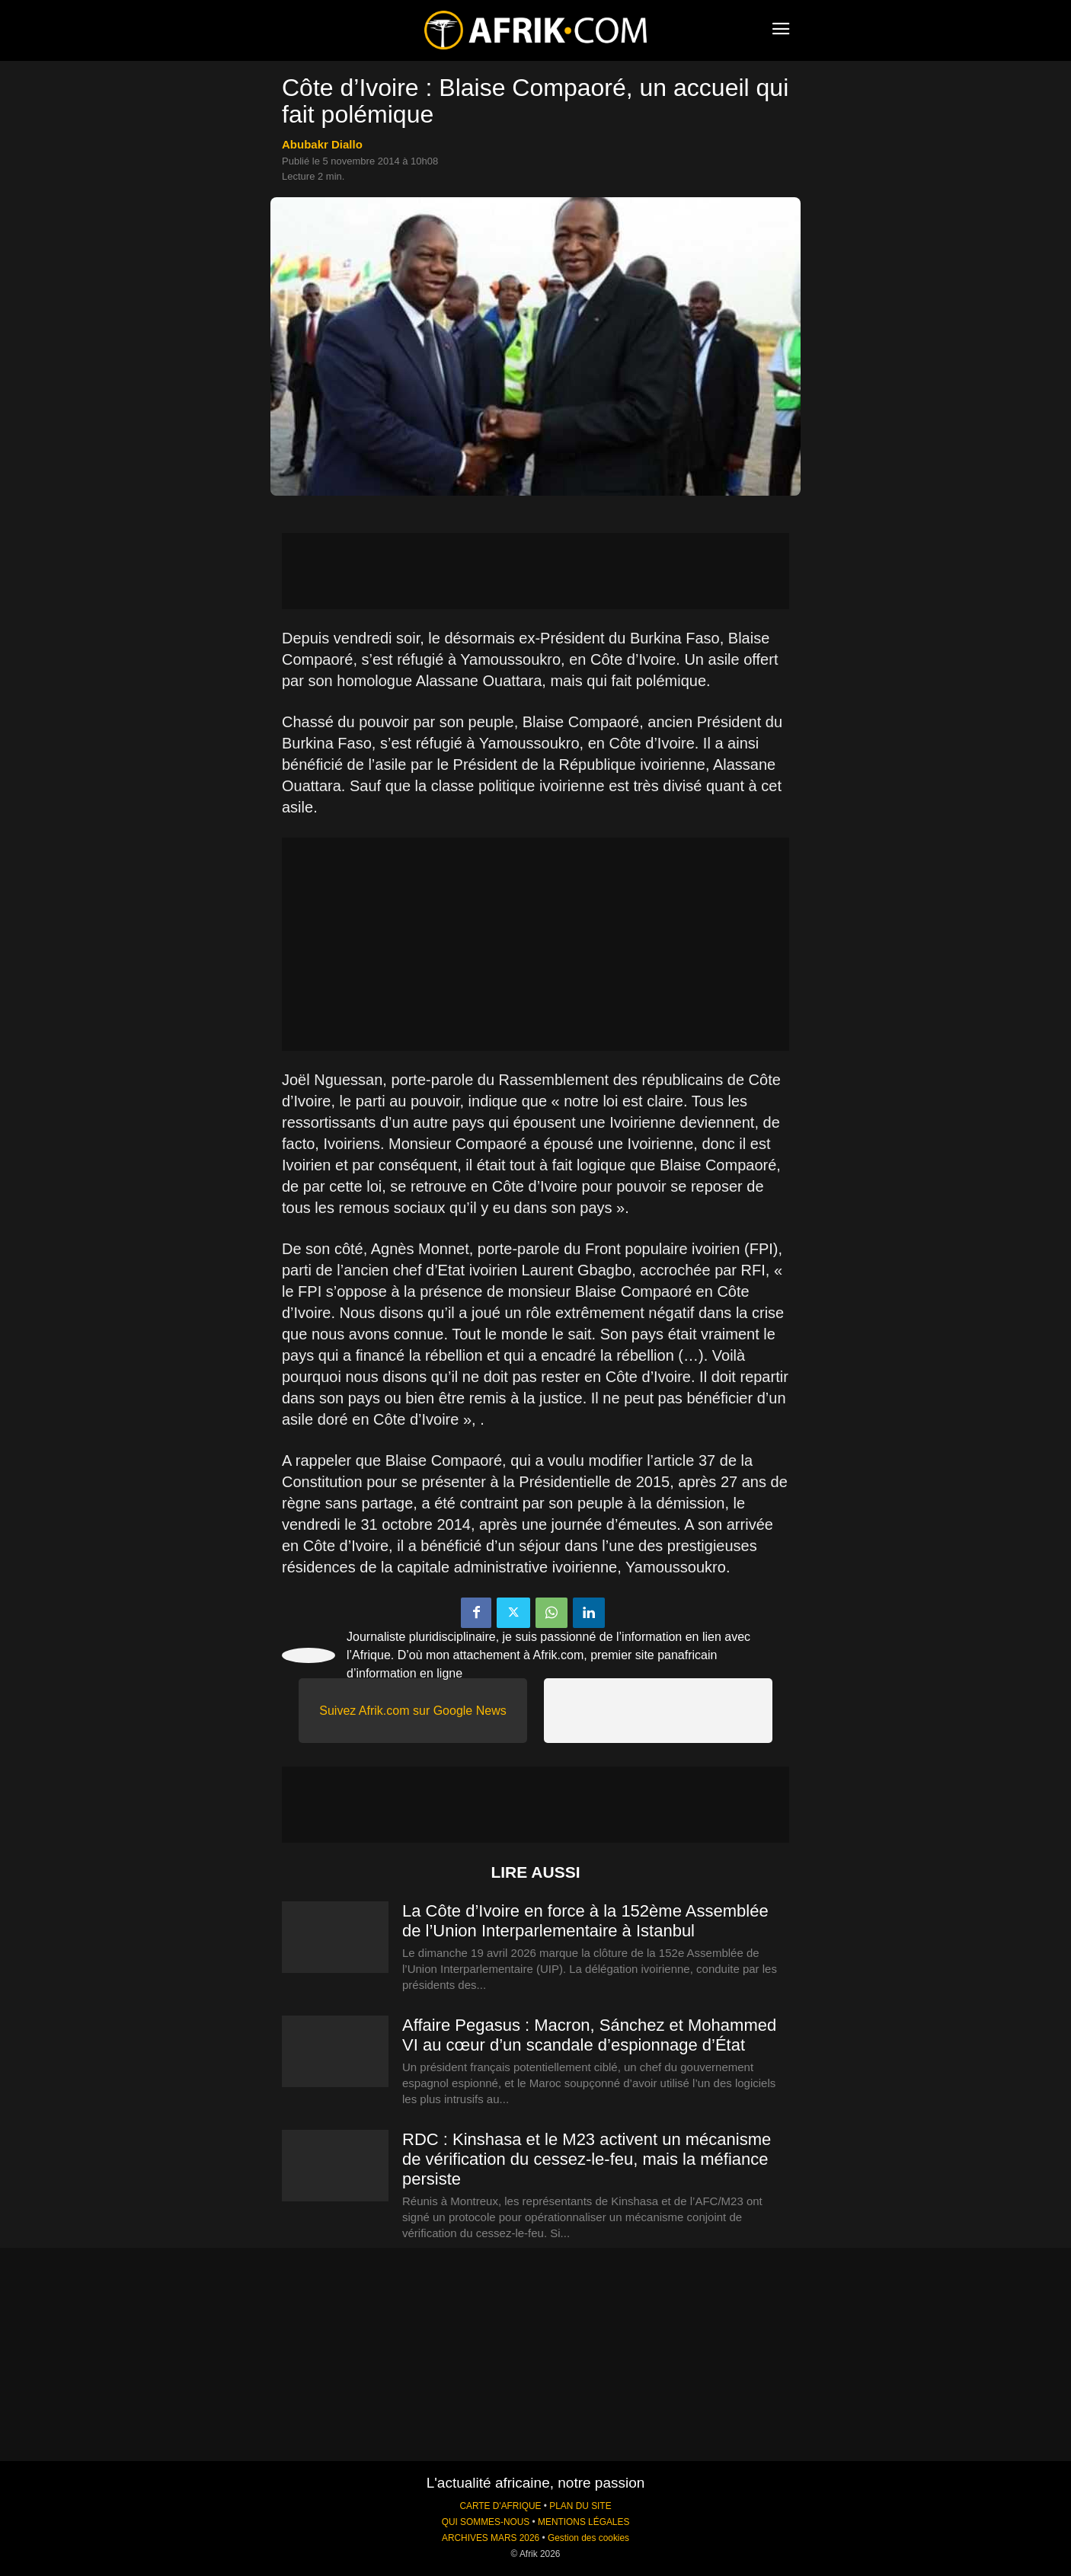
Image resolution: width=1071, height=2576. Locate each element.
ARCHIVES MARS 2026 (490, 2538)
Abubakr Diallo (322, 144)
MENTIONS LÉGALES (583, 2522)
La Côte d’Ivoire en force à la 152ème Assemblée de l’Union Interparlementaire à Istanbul (585, 1920)
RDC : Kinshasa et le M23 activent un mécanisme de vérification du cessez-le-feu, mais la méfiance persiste (586, 2159)
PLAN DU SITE (580, 2506)
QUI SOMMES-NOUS (486, 2522)
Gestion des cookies (588, 2538)
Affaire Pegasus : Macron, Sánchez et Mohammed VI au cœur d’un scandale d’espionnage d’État (589, 2035)
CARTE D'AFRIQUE (500, 2506)
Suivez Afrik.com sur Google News (412, 1710)
